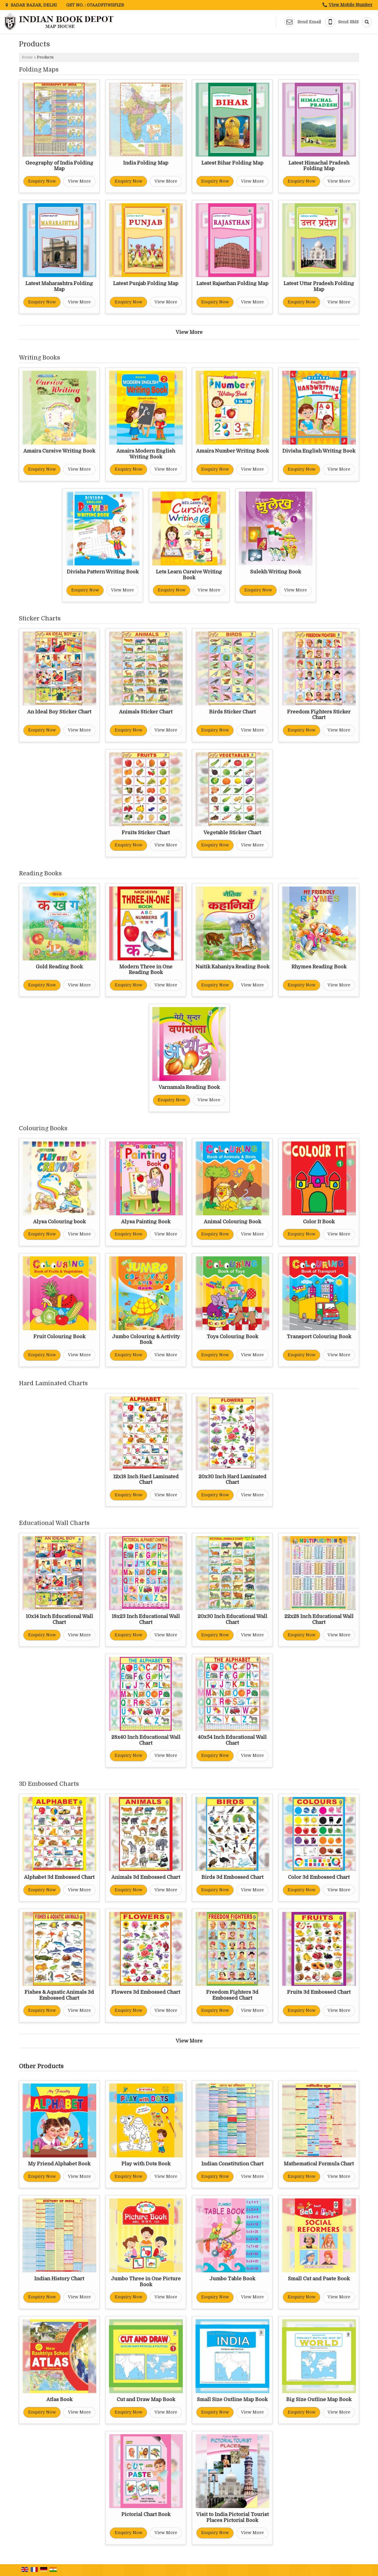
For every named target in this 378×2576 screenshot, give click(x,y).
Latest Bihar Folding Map (232, 163)
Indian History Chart (59, 2278)
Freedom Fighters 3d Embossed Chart (232, 1995)
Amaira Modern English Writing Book (145, 454)
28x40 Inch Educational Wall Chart (145, 1740)
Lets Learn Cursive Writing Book (189, 574)
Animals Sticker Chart (145, 712)
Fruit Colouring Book (59, 1336)
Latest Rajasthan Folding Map (232, 283)
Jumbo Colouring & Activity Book (146, 1339)
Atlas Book (59, 2399)
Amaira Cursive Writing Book (59, 451)
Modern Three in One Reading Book (145, 969)
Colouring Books (43, 1128)
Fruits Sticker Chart (146, 832)
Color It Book (319, 1221)
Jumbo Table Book (232, 2278)
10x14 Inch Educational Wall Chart (59, 1619)
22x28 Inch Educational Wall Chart (318, 1619)
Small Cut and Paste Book (319, 2278)
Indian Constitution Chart (232, 2164)
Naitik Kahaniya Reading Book (232, 967)
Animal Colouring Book (232, 1221)
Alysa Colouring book (59, 1221)
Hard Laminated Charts (53, 1383)
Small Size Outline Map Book (232, 2399)
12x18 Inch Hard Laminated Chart (146, 1479)
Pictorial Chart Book (145, 2514)
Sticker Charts (40, 618)
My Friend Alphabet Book (59, 2164)
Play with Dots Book (145, 2164)
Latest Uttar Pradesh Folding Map (319, 286)
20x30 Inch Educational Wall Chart (232, 1619)
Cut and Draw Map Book (146, 2399)
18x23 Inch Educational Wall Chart (146, 1619)
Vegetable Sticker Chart (232, 832)
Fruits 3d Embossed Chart (319, 1992)
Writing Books (39, 357)
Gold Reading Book (59, 967)
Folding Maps (38, 69)
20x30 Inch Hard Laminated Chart (232, 1479)
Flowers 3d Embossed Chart (145, 1992)
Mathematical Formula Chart (319, 2164)
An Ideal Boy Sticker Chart (59, 712)
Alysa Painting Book (145, 1221)
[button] (350, 4)
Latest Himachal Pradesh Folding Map (319, 166)
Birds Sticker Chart (232, 712)
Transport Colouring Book (319, 1336)
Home (27, 57)
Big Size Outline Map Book (318, 2399)
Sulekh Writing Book (275, 572)
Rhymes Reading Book (318, 967)
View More (79, 181)
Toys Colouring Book (232, 1336)
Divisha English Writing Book (318, 451)
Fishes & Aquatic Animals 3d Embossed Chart (59, 1995)
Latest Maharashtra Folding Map (59, 286)
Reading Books (40, 873)
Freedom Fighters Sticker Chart (319, 715)
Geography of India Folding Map (59, 166)
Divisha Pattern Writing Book (103, 572)
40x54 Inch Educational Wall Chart (232, 1740)
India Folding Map (145, 163)
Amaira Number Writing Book (232, 451)
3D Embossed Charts (49, 1783)
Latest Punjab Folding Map (145, 283)
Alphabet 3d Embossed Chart (59, 1877)
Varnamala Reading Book (189, 1087)
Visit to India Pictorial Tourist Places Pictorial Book (232, 2517)
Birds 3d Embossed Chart (232, 1877)
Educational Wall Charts (54, 1523)
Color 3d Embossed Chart (319, 1877)
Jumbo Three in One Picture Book (146, 2281)
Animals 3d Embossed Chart (145, 1877)
